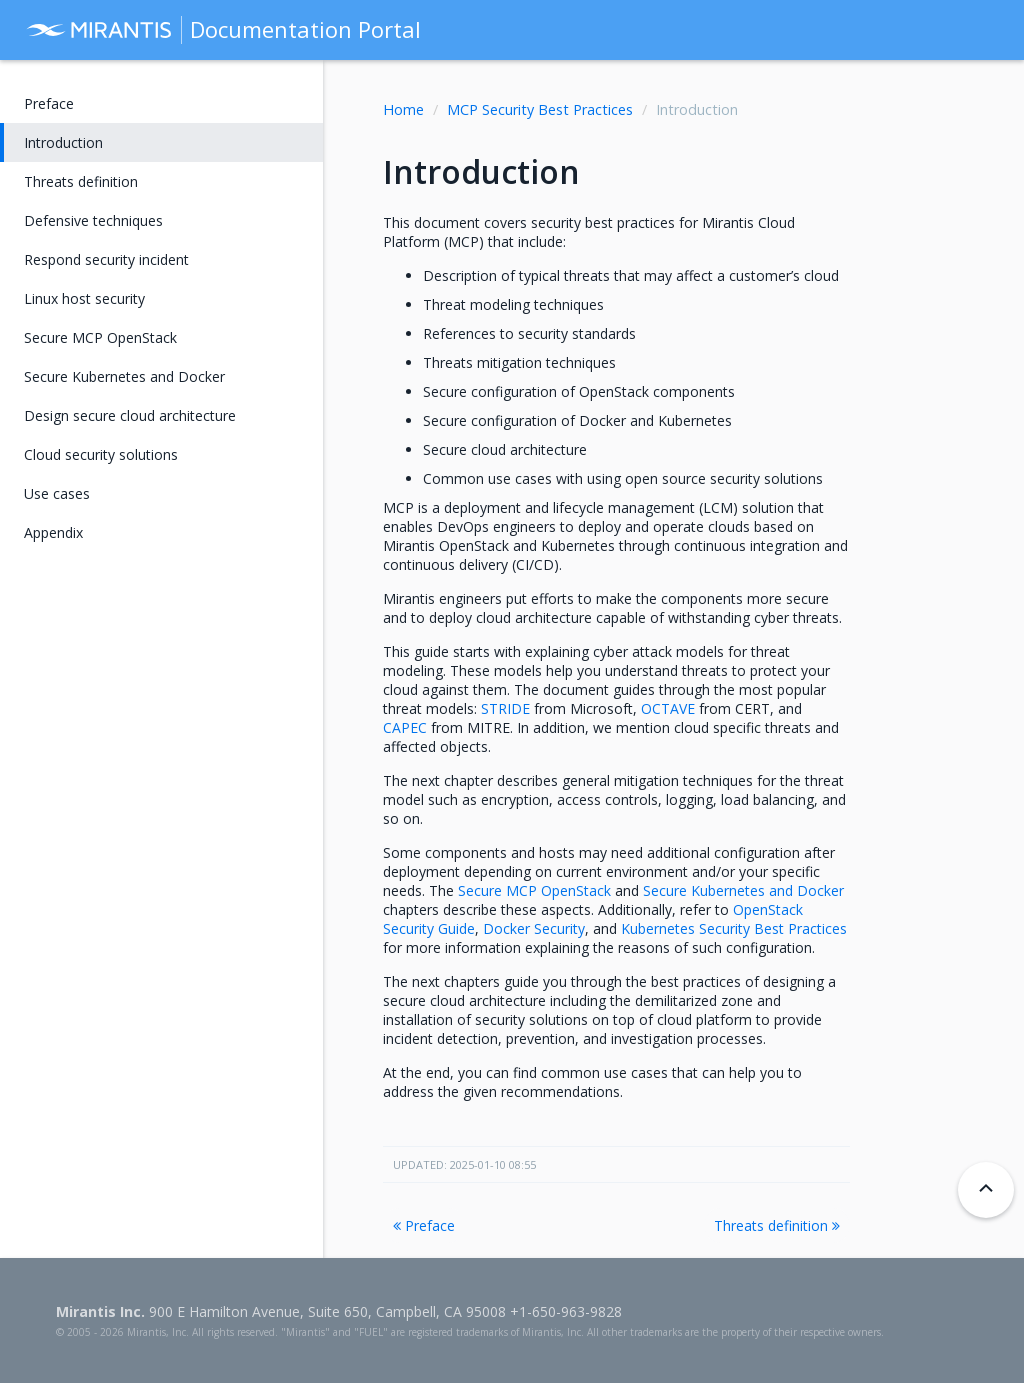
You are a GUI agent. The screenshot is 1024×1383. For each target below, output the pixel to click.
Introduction (63, 142)
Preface (424, 1225)
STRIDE (505, 708)
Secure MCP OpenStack (100, 337)
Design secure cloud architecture (130, 415)
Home (403, 109)
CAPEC (405, 727)
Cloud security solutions (101, 454)
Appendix (53, 532)
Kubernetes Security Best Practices (734, 928)
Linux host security (84, 298)
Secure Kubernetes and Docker (124, 376)
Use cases (57, 493)
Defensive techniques (93, 220)
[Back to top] (986, 1190)
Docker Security (534, 928)
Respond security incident (106, 259)
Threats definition (777, 1225)
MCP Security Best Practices (540, 109)
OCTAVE (668, 708)
